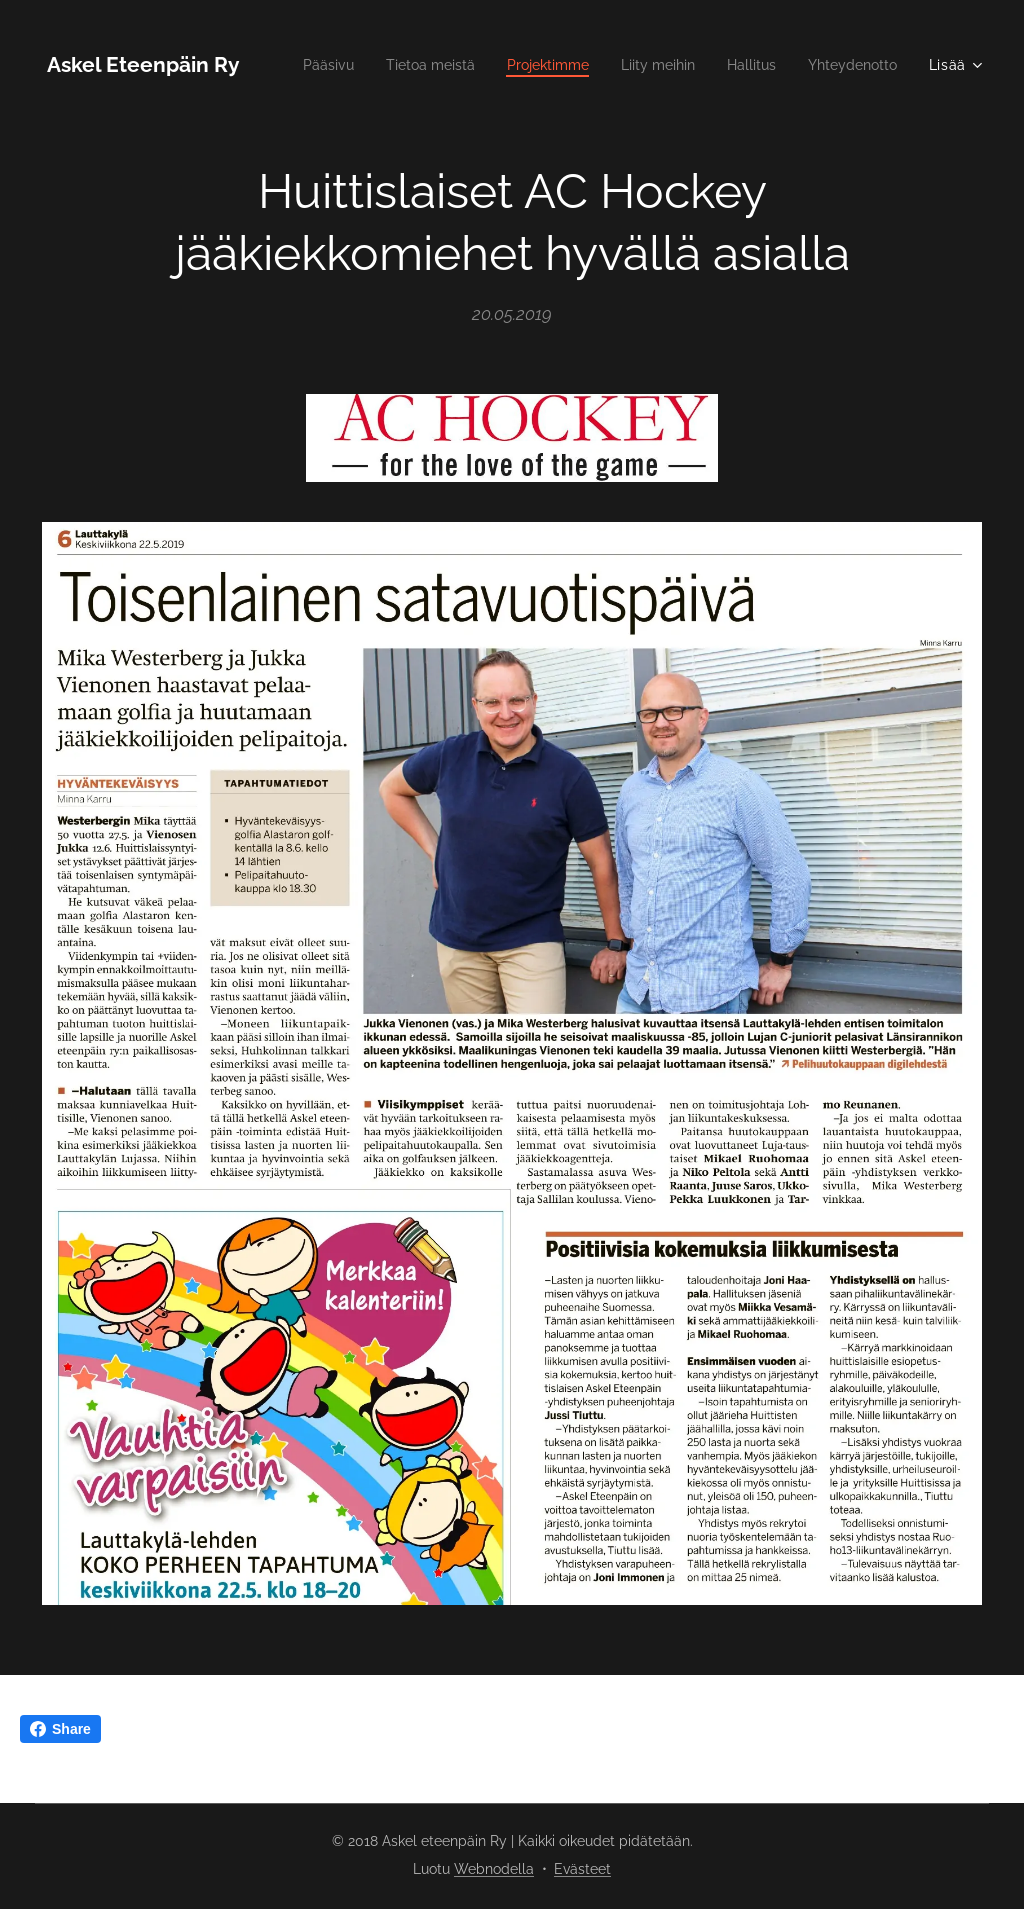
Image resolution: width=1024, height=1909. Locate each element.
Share (60, 1729)
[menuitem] (421, 65)
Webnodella (494, 1869)
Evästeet (582, 1869)
